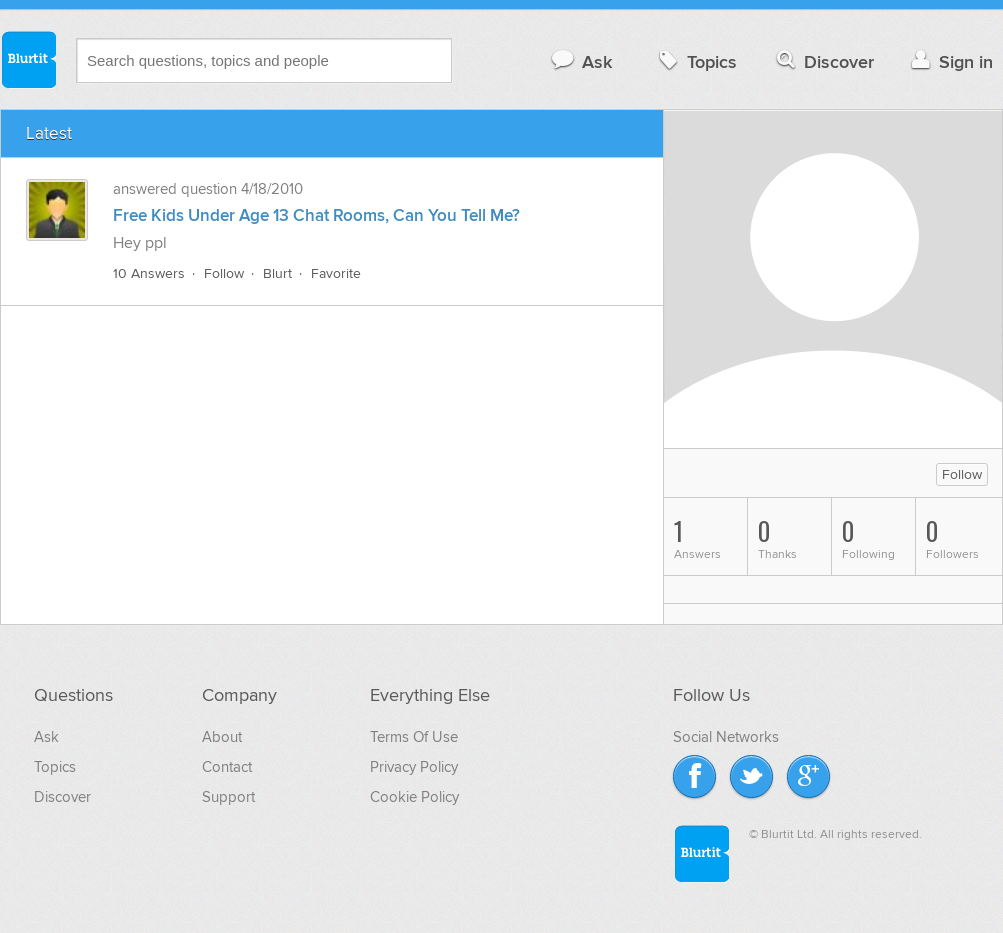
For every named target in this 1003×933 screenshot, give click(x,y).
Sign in (949, 61)
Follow (224, 273)
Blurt (277, 273)
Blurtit (28, 59)
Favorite (336, 273)
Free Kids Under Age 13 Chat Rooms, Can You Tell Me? (316, 216)
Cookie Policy (414, 797)
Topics (695, 61)
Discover (823, 61)
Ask (580, 61)
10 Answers (149, 273)
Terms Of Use (414, 737)
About (222, 737)
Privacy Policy (414, 767)
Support (228, 797)
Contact (227, 767)
